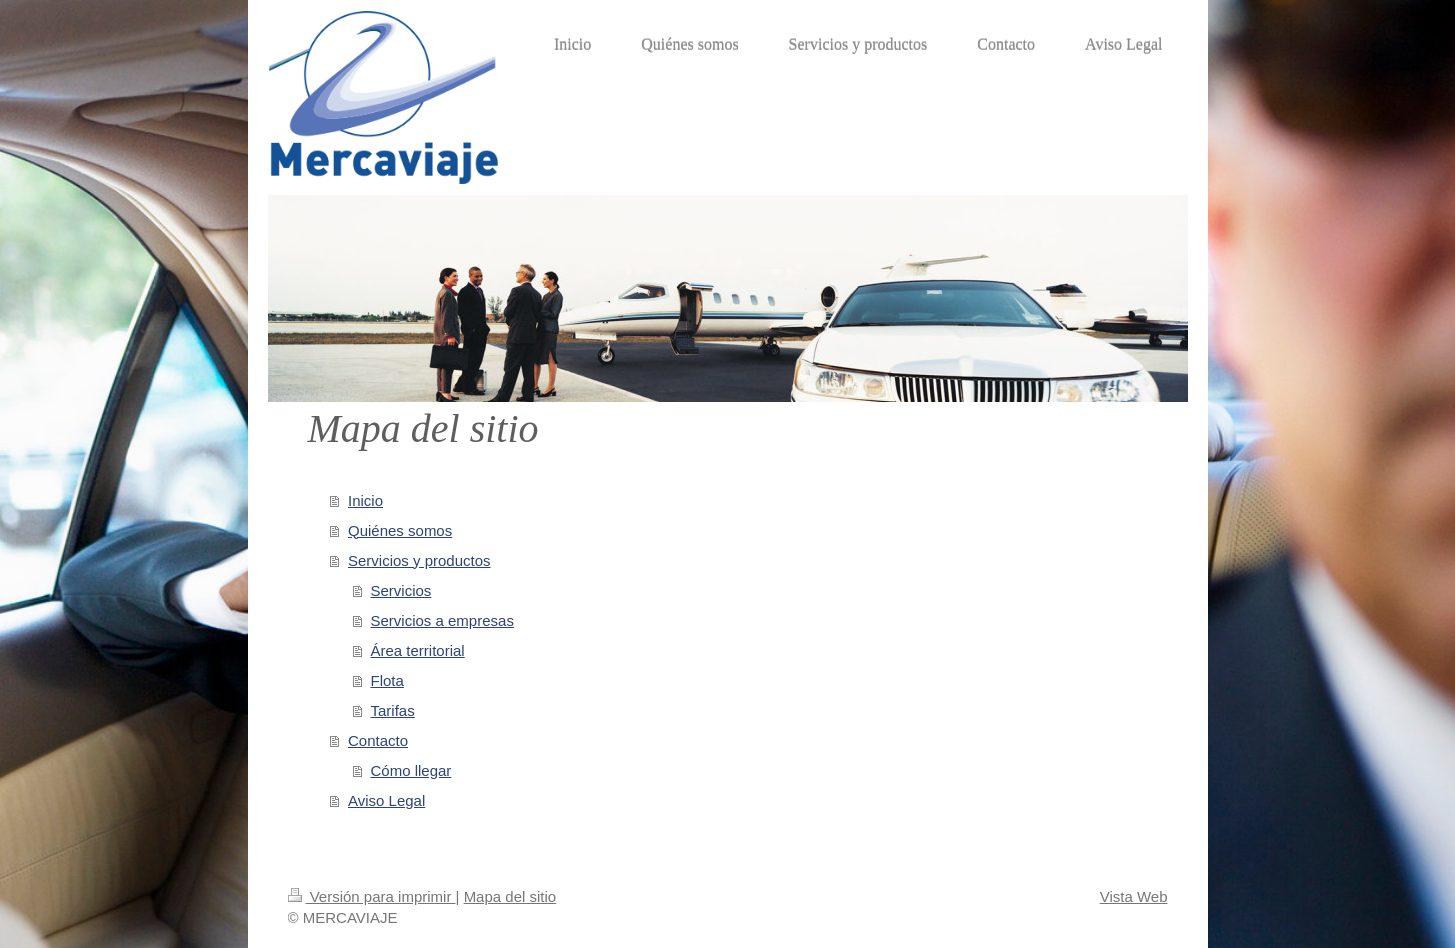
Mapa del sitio (510, 896)
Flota (387, 680)
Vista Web (1134, 896)
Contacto (378, 740)
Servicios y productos (419, 560)
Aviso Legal (386, 800)
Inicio (365, 500)
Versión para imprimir (372, 896)
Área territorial (418, 650)
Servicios (401, 590)
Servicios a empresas (442, 620)
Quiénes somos (400, 530)
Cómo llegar (411, 770)
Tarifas (393, 710)
